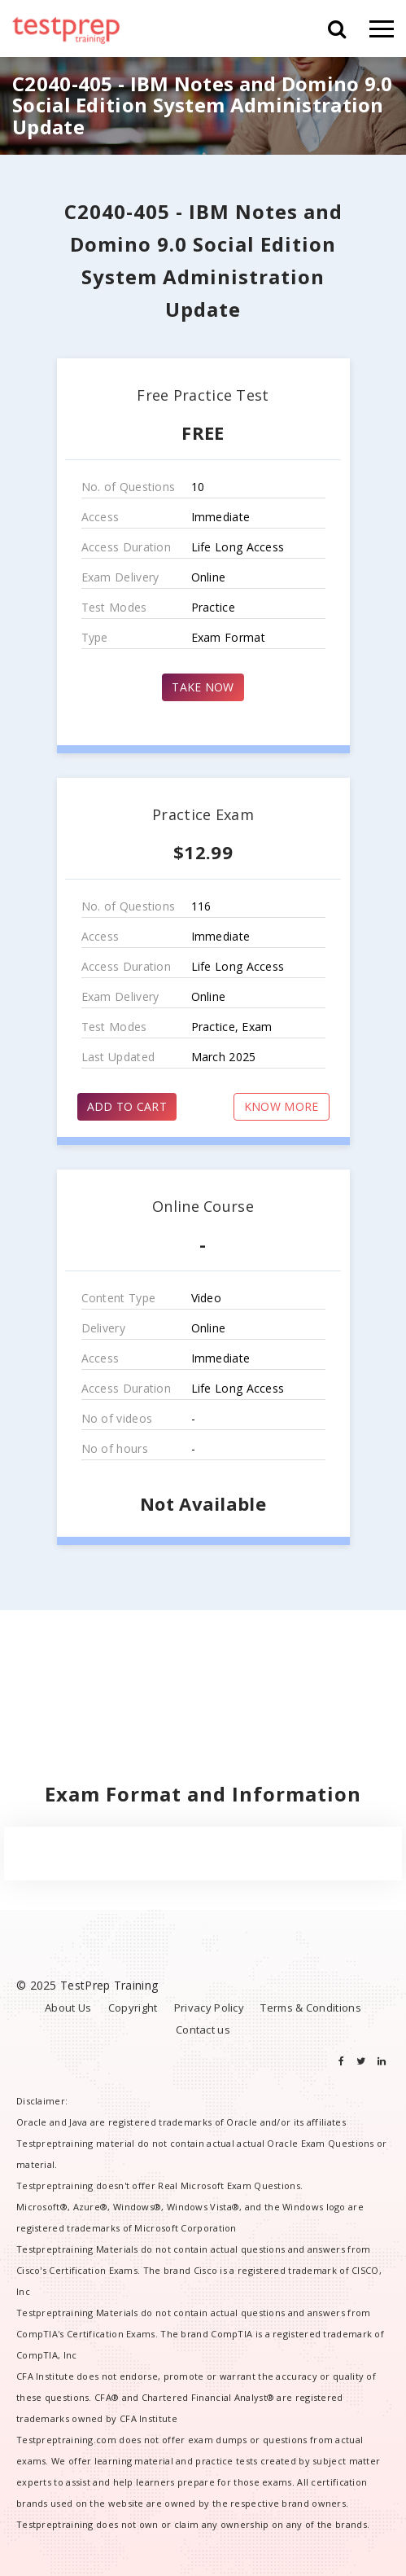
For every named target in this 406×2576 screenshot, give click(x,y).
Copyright (133, 2007)
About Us (68, 2007)
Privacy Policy (209, 2007)
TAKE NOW (203, 687)
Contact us (203, 2029)
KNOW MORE (281, 1106)
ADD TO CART (127, 1106)
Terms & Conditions (310, 2007)
